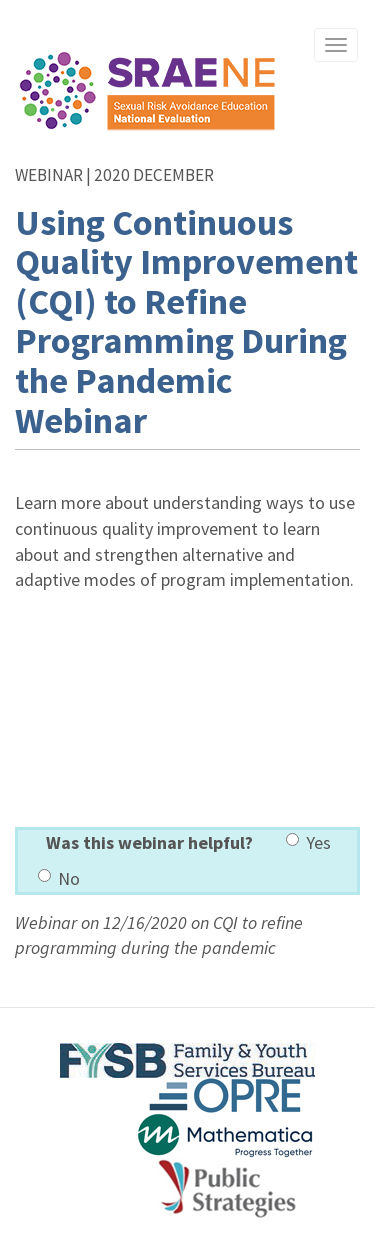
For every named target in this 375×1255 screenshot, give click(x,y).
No (59, 878)
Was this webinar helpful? (149, 842)
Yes (308, 842)
